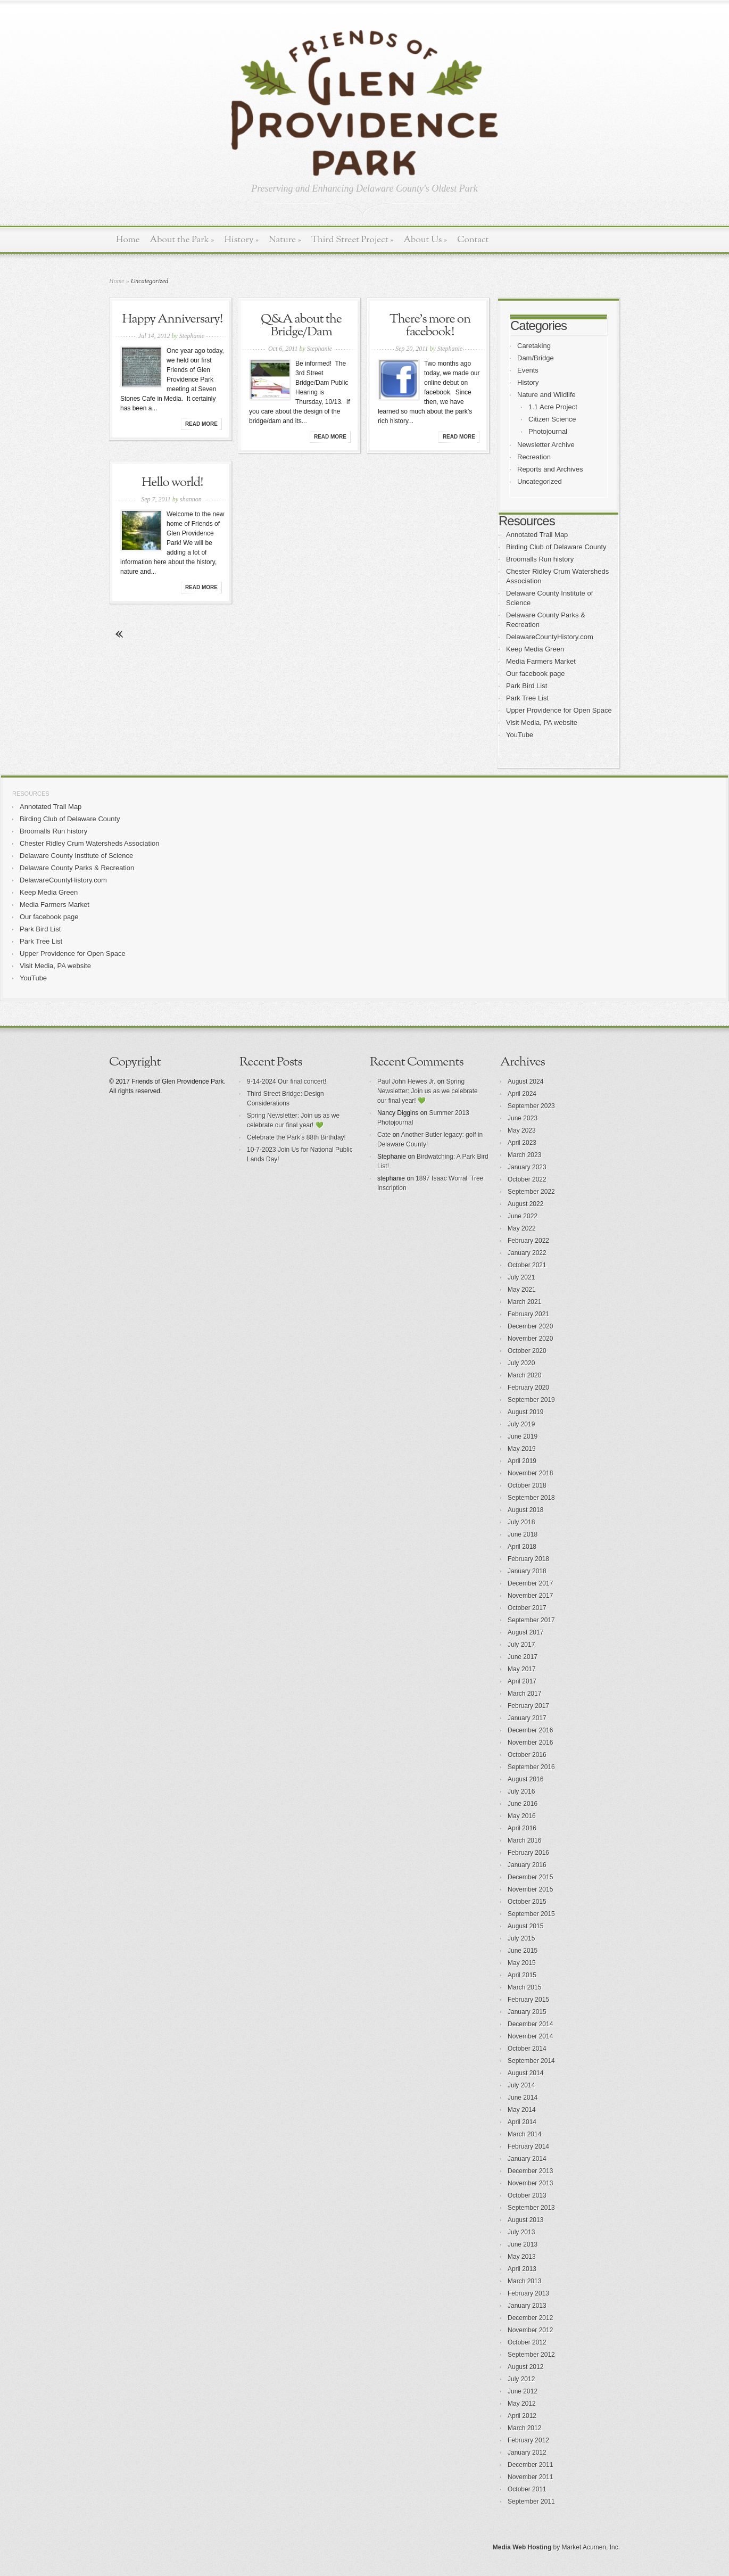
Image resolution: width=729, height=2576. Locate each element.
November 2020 (530, 1338)
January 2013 (527, 2305)
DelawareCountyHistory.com (549, 637)
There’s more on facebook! (430, 325)
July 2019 (521, 1424)
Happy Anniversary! (172, 319)
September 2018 (531, 1497)
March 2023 (524, 1155)
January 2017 (527, 1718)
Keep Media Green (535, 649)
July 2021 (521, 1277)
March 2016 (524, 1840)
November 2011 (530, 2477)
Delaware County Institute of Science (76, 856)
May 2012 (522, 2403)
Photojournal (547, 431)
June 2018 (522, 1534)
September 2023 (531, 1106)
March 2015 (524, 1987)
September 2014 (531, 2061)
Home (128, 240)
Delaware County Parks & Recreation (77, 868)
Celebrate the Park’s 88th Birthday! (296, 1137)
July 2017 (521, 1644)
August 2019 (525, 1412)
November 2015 (530, 1889)
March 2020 (524, 1375)
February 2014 (528, 2146)
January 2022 (527, 1253)
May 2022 (522, 1228)
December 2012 (530, 2318)
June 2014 (522, 2097)
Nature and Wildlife (546, 395)
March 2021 (524, 1302)
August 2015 (525, 1926)
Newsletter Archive (546, 445)
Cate (384, 1134)
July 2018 (521, 1522)
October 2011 (527, 2489)
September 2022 (531, 1191)
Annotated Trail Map (537, 535)
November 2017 (530, 1595)
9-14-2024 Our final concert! (286, 1081)
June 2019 (522, 1436)
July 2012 (521, 2379)
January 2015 (527, 2012)
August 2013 (525, 2220)
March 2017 (524, 1693)
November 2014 (530, 2036)
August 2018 (525, 1510)
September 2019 (531, 1399)
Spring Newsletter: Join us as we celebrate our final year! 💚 (427, 1091)
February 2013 (528, 2293)
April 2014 (522, 2122)
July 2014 (521, 2085)
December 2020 (530, 1326)
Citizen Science (552, 419)
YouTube (519, 735)
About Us (425, 240)
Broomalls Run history (540, 559)
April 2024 (522, 1093)
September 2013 (531, 2207)
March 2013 (524, 2281)
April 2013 (522, 2269)
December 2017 (530, 1583)
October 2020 (527, 1351)
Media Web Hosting (522, 2547)
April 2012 (522, 2416)
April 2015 (522, 1975)
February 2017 (528, 1706)
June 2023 (522, 1118)
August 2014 (525, 2073)
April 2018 (522, 1546)
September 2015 (531, 1914)
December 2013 (530, 2171)
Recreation (534, 457)
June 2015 (522, 1950)
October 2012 (527, 2342)
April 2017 (522, 1681)
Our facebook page (535, 674)
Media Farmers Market (541, 661)
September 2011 (531, 2501)
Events (528, 370)
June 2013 (522, 2244)
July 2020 (521, 1363)
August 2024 (525, 1081)
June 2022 (522, 1216)
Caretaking (534, 346)
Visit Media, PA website (541, 722)
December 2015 (530, 1877)
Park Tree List (527, 698)
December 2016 (530, 1730)
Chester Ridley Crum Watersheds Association (90, 843)
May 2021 (522, 1289)
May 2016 (522, 1816)
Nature (285, 240)
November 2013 (530, 2183)
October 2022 (527, 1179)
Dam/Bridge (535, 358)
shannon (191, 499)
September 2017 (531, 1620)
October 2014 (527, 2048)
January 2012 (527, 2452)
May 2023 (522, 1130)
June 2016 (522, 1803)
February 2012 (528, 2440)
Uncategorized (539, 481)
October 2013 (527, 2195)
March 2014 (524, 2134)
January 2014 (527, 2158)
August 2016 (525, 1779)
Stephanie (191, 336)
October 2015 (527, 1901)
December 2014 (530, 2024)
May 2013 (522, 2256)
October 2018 (527, 1485)
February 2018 (528, 1559)
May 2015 (522, 1963)
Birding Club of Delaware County (556, 547)
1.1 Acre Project (552, 407)
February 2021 (528, 1314)
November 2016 (530, 1742)
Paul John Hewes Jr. (406, 1081)
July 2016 (521, 1791)
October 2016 (527, 1754)
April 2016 (522, 1828)
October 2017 (527, 1608)
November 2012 (530, 2330)
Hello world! (172, 483)
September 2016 (531, 1767)
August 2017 (525, 1632)
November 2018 (530, 1473)
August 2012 (525, 2367)
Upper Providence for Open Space (559, 710)
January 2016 (527, 1865)
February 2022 (528, 1240)
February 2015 (528, 1999)
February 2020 (528, 1387)
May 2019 (522, 1448)
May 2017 (522, 1669)
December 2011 (530, 2464)
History (241, 240)
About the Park (182, 240)
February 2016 (528, 1852)
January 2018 (527, 1571)
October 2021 (527, 1265)
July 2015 (521, 1938)
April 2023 (522, 1142)
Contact (472, 240)
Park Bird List (526, 686)
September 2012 (531, 2354)
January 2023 (527, 1167)
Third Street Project (352, 240)
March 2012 (524, 2428)
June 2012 (522, 2391)
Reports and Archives (550, 469)
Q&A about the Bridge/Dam (301, 325)
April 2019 (522, 1461)
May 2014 (522, 2109)
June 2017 (522, 1657)
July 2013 (521, 2232)
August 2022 (525, 1204)
